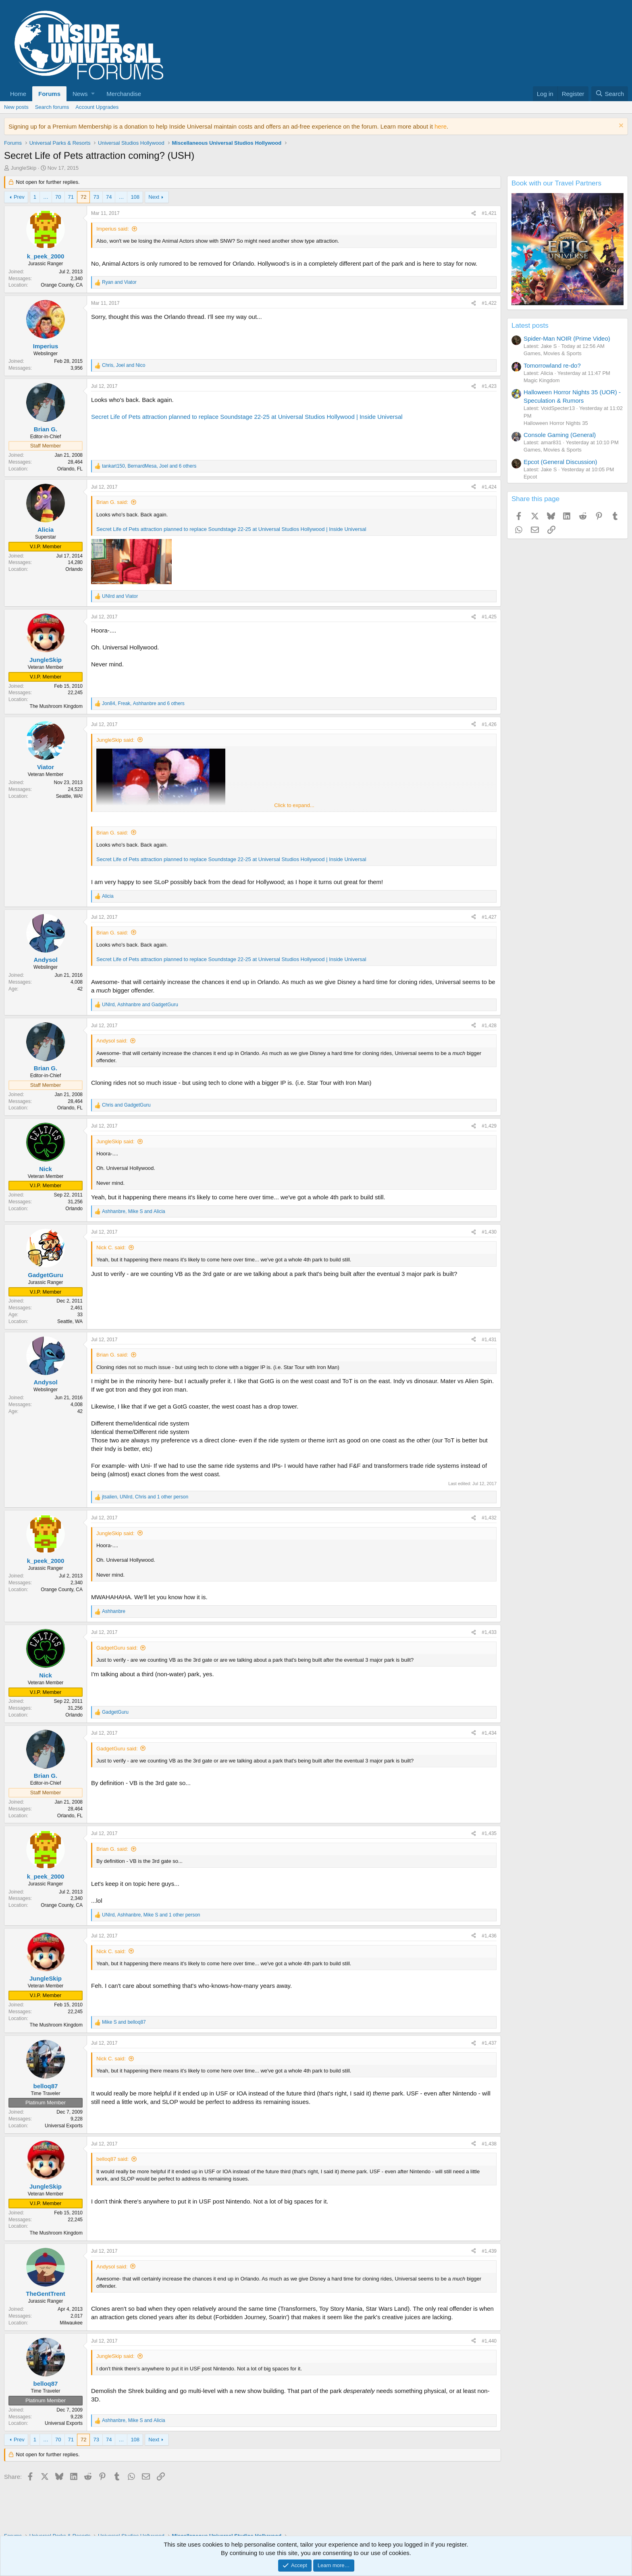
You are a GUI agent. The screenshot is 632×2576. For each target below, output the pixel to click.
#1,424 (489, 487)
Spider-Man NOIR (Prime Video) (567, 338)
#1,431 (489, 1339)
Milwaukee (71, 2323)
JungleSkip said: (115, 740)
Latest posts (530, 325)
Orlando (74, 569)
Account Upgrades (96, 107)
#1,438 (489, 2144)
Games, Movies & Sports (553, 353)
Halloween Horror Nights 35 (556, 423)
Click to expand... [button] (294, 805)
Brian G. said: (112, 502)
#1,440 (489, 2341)
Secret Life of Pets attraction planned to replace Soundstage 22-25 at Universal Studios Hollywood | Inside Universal (247, 416)
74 (109, 197)
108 (135, 197)
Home (18, 93)
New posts (16, 107)
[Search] (609, 93)
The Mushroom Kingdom (56, 706)
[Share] (473, 213)
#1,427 (489, 917)
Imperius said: (112, 229)
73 (96, 197)
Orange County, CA (62, 285)
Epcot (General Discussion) (560, 461)
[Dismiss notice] (620, 126)
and (119, 282)
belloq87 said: (112, 2159)
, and (123, 365)
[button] (83, 93)
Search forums (52, 107)
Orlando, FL (70, 469)
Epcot (530, 477)
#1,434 (489, 1733)
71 (71, 197)
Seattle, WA (70, 1321)
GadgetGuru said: (117, 1648)
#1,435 (489, 1833)
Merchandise (123, 93)
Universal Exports (64, 2126)
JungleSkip (24, 168)
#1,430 (489, 1232)
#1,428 (489, 1025)
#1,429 (489, 1126)
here (440, 126)
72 (83, 197)
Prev (19, 197)
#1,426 (489, 724)
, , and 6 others (149, 466)
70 (58, 197)
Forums (49, 93)
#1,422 (489, 303)
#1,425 (489, 617)
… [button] (45, 197)
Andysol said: (111, 1041)
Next (153, 197)
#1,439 (489, 2251)
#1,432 (489, 1518)
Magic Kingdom (542, 380)
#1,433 (489, 1632)
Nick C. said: (111, 1247)
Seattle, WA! (69, 796)
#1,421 (489, 213)
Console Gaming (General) (560, 434)
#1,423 (489, 386)
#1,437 (489, 2043)
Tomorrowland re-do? (552, 365)
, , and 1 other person (145, 1497)
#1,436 (489, 1936)
